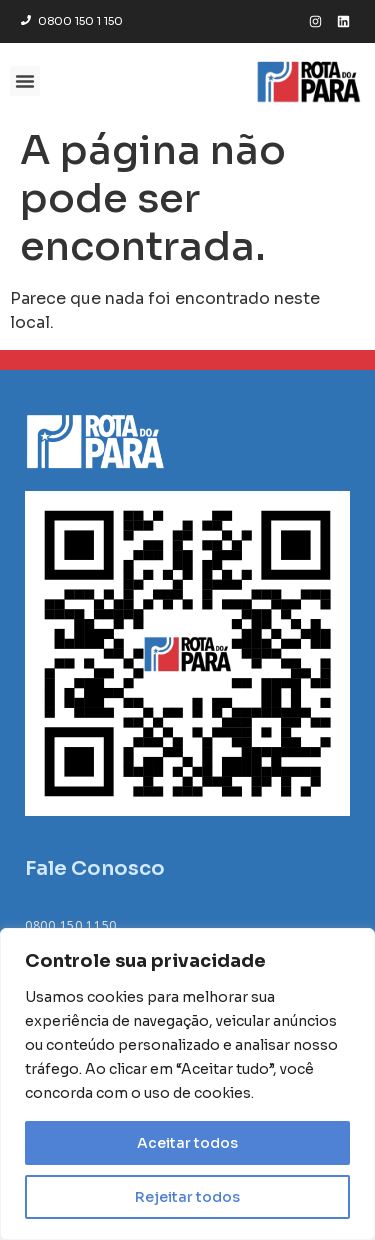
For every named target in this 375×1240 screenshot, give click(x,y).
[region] (187, 1084)
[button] (25, 81)
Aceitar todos (187, 1143)
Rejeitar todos (187, 1197)
